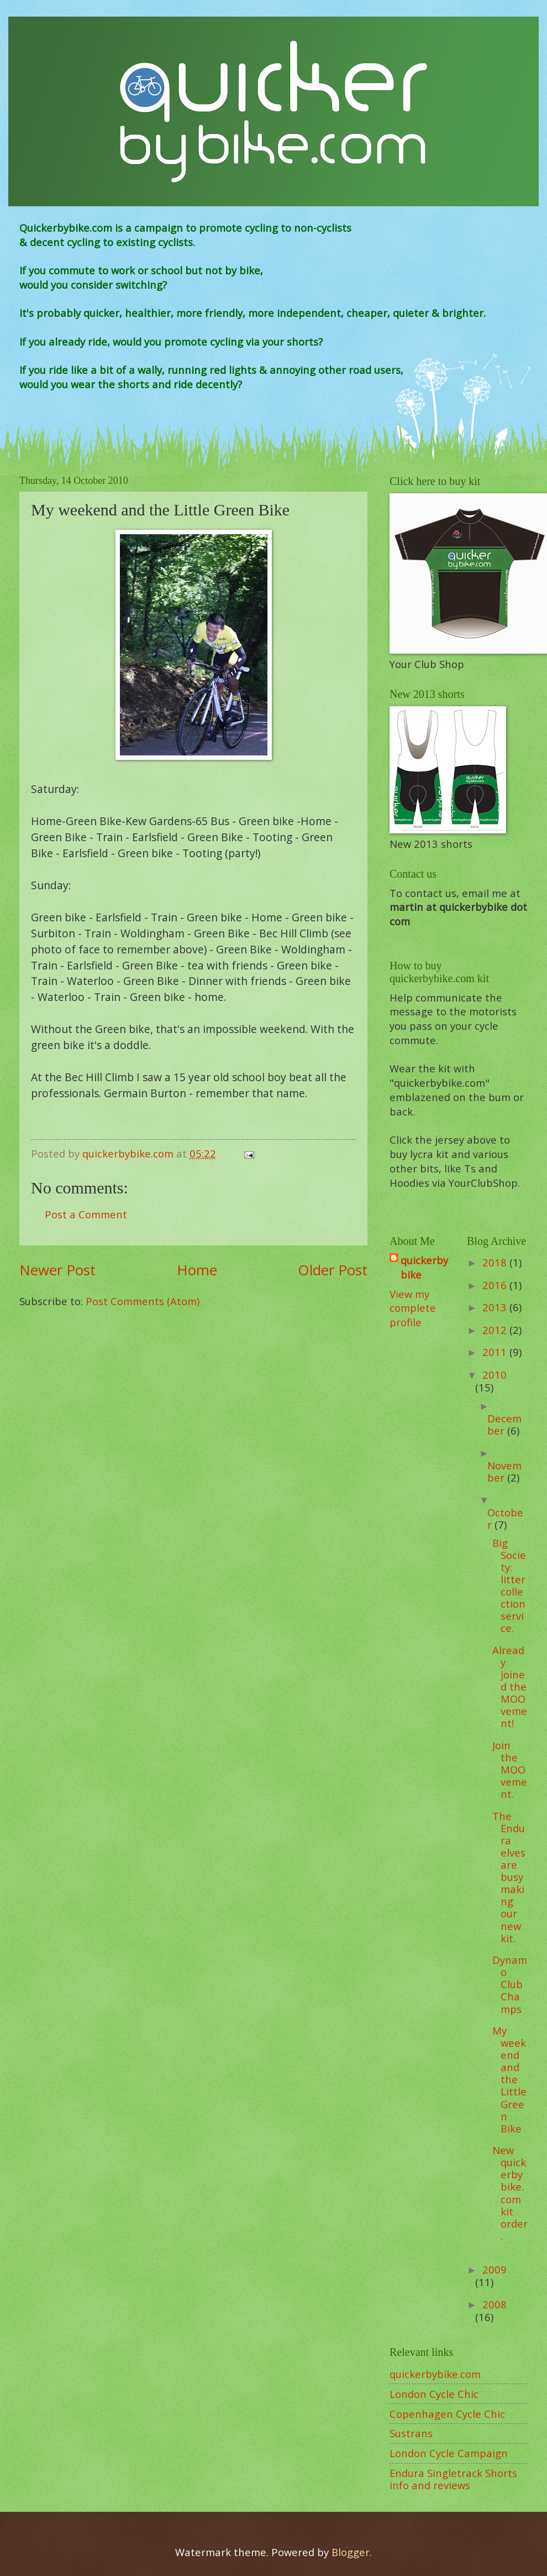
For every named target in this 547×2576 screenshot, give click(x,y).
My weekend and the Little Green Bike (509, 2079)
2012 (495, 1330)
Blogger (351, 2552)
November (504, 1471)
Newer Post (57, 1270)
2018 (495, 1262)
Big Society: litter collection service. (509, 1585)
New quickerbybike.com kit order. (510, 2193)
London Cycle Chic (434, 2394)
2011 (495, 1352)
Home (197, 1270)
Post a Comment (86, 1214)
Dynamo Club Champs (509, 1984)
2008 (494, 2304)
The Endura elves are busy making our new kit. (508, 1877)
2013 (495, 1307)
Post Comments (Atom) (142, 1301)
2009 (494, 2269)
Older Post (332, 1270)
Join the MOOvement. (509, 1769)
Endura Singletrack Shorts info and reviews (453, 2479)
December (504, 1424)
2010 (494, 1374)
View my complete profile (413, 1308)
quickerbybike (424, 1267)
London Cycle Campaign (449, 2453)
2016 (495, 1285)
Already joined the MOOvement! (509, 1686)
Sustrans (411, 2433)
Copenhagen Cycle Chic (447, 2414)
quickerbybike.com (435, 2374)
